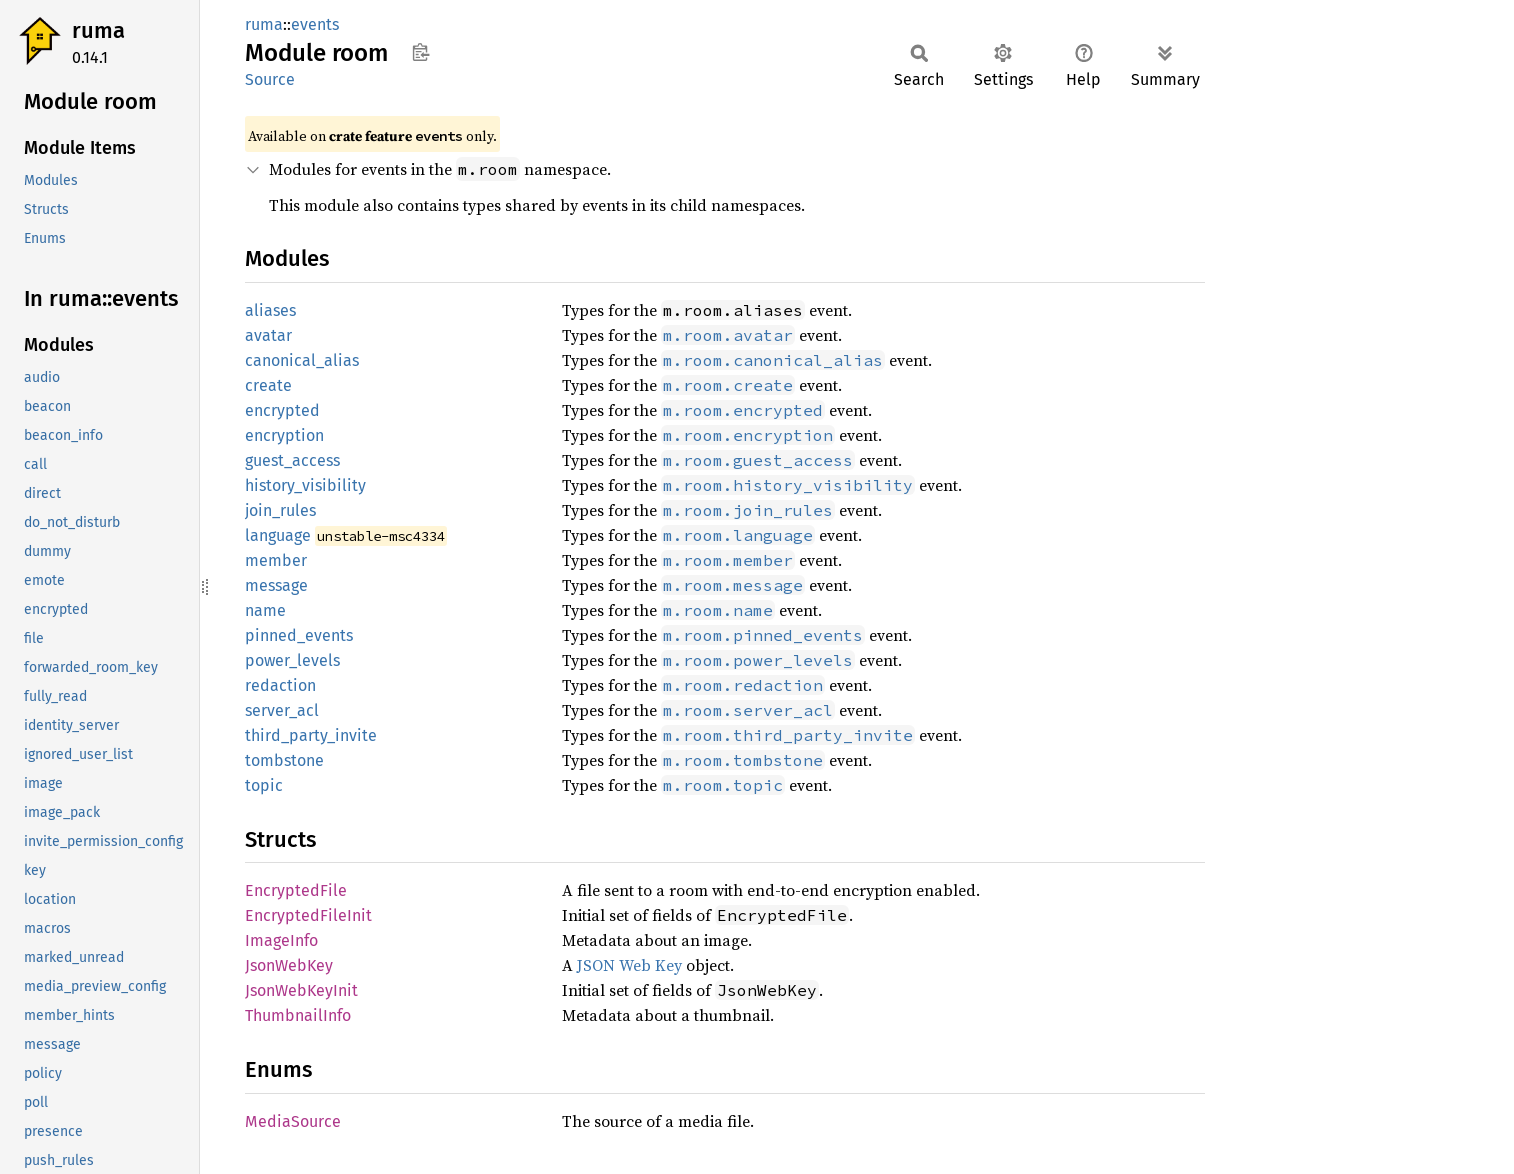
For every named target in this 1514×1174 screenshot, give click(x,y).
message (276, 585)
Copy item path (420, 52)
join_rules (280, 510)
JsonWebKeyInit (301, 990)
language (278, 535)
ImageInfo (281, 940)
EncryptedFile (296, 890)
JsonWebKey (289, 965)
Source (270, 79)
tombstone (284, 760)
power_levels (292, 660)
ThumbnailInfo (298, 1015)
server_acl (282, 710)
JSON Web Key (629, 965)
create (268, 385)
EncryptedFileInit (308, 915)
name (265, 610)
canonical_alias (302, 360)
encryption (284, 435)
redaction (280, 685)
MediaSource (293, 1121)
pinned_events (299, 635)
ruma (98, 30)
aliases (270, 310)
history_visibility (305, 485)
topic (264, 785)
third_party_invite (311, 735)
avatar (268, 335)
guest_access (292, 460)
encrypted (282, 410)
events (315, 24)
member (276, 560)
